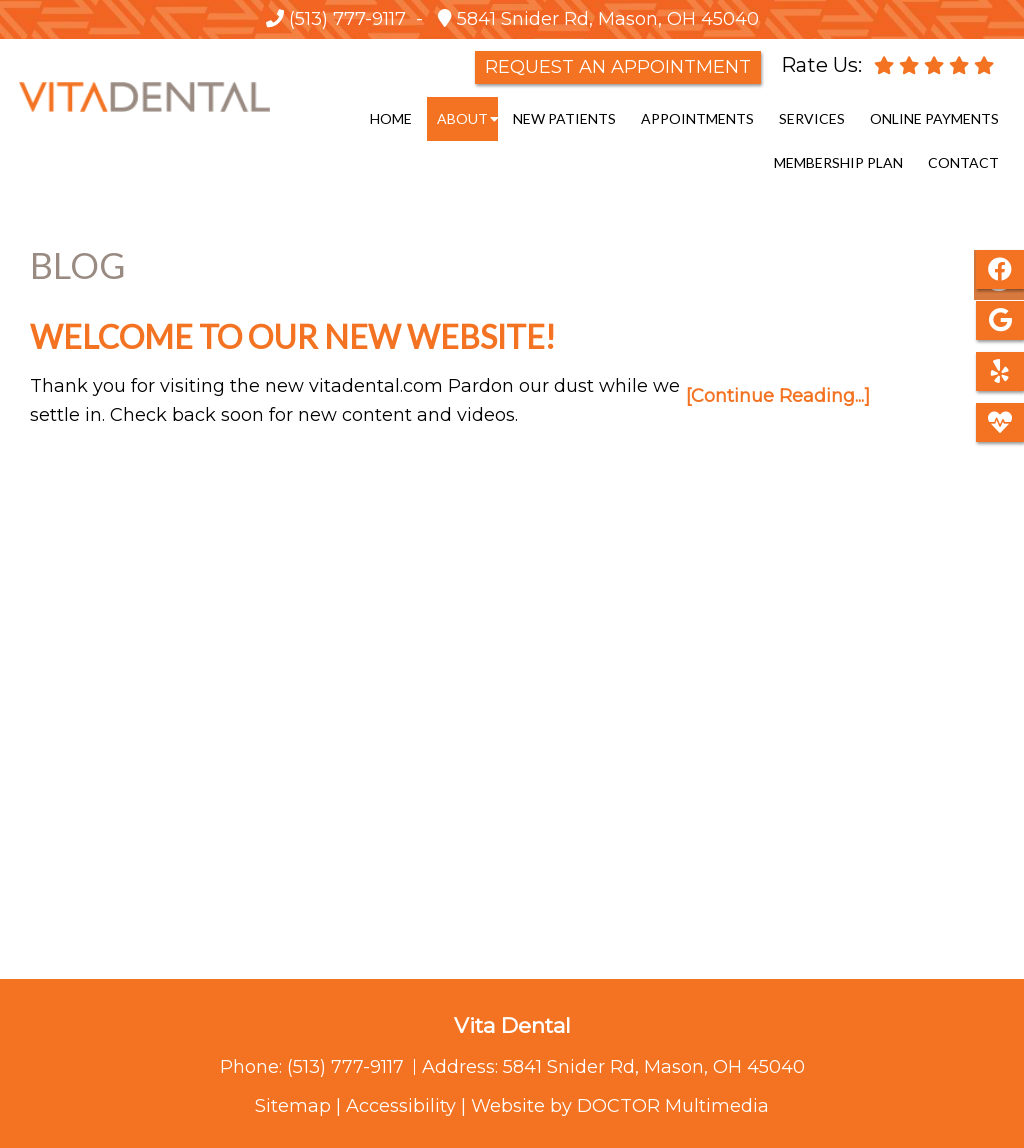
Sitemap (293, 1106)
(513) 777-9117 (347, 19)
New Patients (564, 118)
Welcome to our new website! (293, 336)
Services (812, 118)
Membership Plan (838, 162)
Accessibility (401, 1106)
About (462, 118)
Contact (963, 162)
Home (391, 118)
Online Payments (934, 118)
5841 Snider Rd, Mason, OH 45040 (605, 19)
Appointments (697, 118)
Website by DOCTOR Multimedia (620, 1106)
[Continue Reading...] (778, 396)
